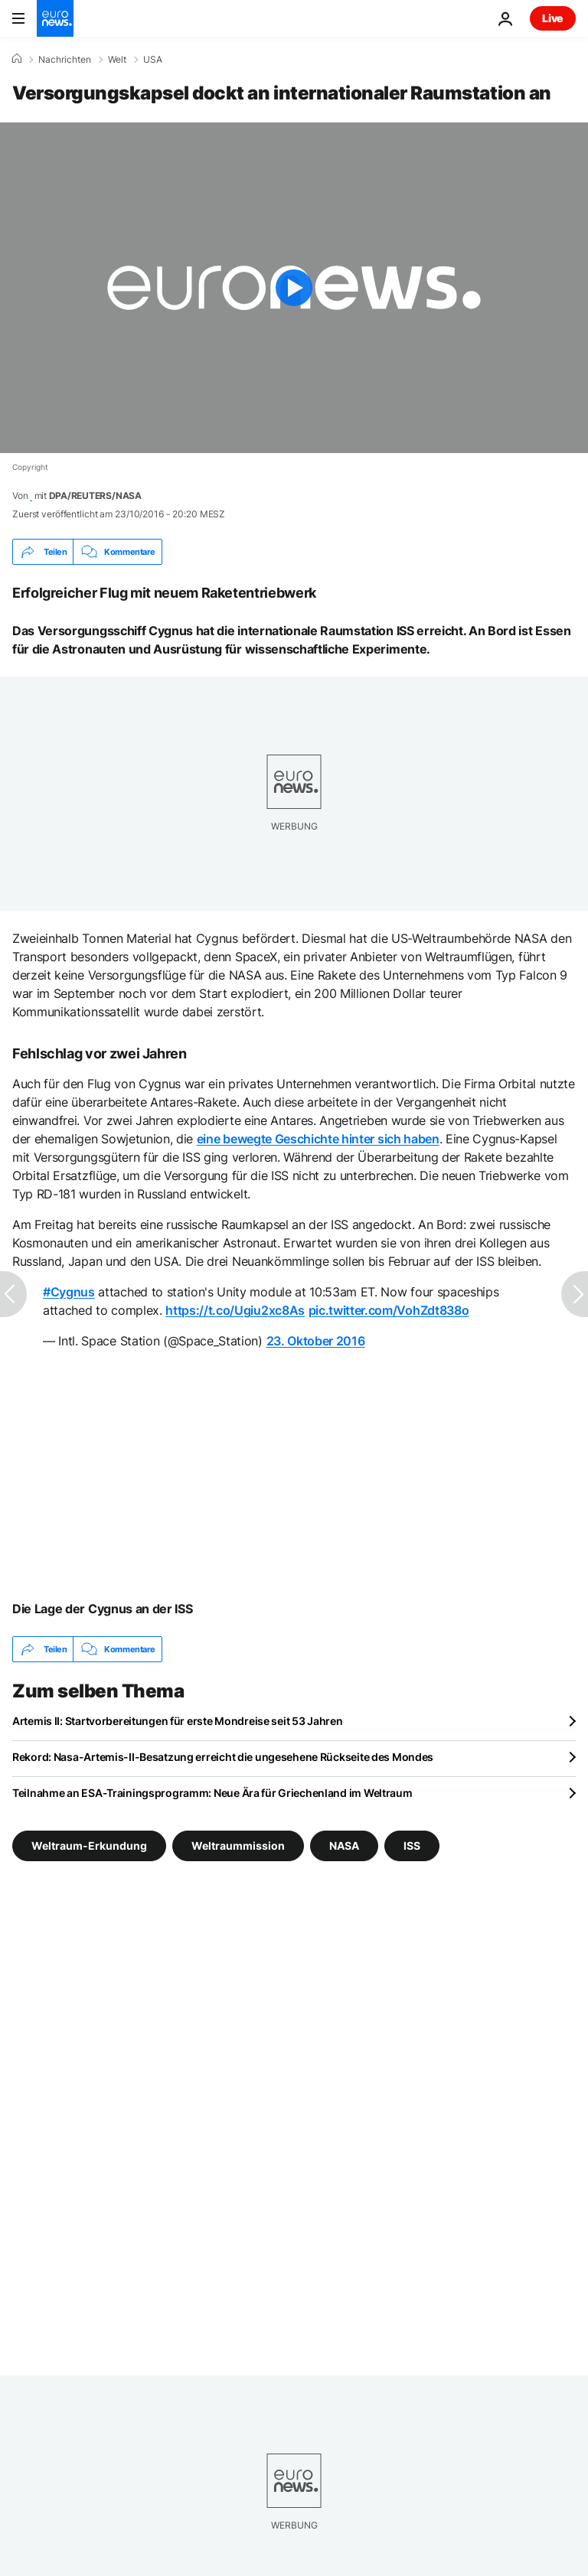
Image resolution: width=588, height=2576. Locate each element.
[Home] (16, 59)
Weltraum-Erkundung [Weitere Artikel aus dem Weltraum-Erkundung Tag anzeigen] (89, 1845)
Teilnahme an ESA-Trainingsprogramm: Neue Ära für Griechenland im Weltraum (212, 1792)
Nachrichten (64, 59)
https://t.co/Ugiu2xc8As (235, 1310)
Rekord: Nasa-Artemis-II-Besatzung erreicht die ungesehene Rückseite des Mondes (222, 1756)
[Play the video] (294, 287)
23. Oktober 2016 (315, 1340)
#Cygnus (69, 1291)
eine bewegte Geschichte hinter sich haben (318, 1138)
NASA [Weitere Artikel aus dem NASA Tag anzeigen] (344, 1845)
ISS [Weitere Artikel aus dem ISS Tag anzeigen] (411, 1845)
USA (152, 59)
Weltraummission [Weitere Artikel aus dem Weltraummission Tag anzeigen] (238, 1845)
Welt (117, 59)
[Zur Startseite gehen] (55, 18)
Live (553, 17)
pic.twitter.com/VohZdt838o (389, 1310)
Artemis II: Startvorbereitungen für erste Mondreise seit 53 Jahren (177, 1720)
